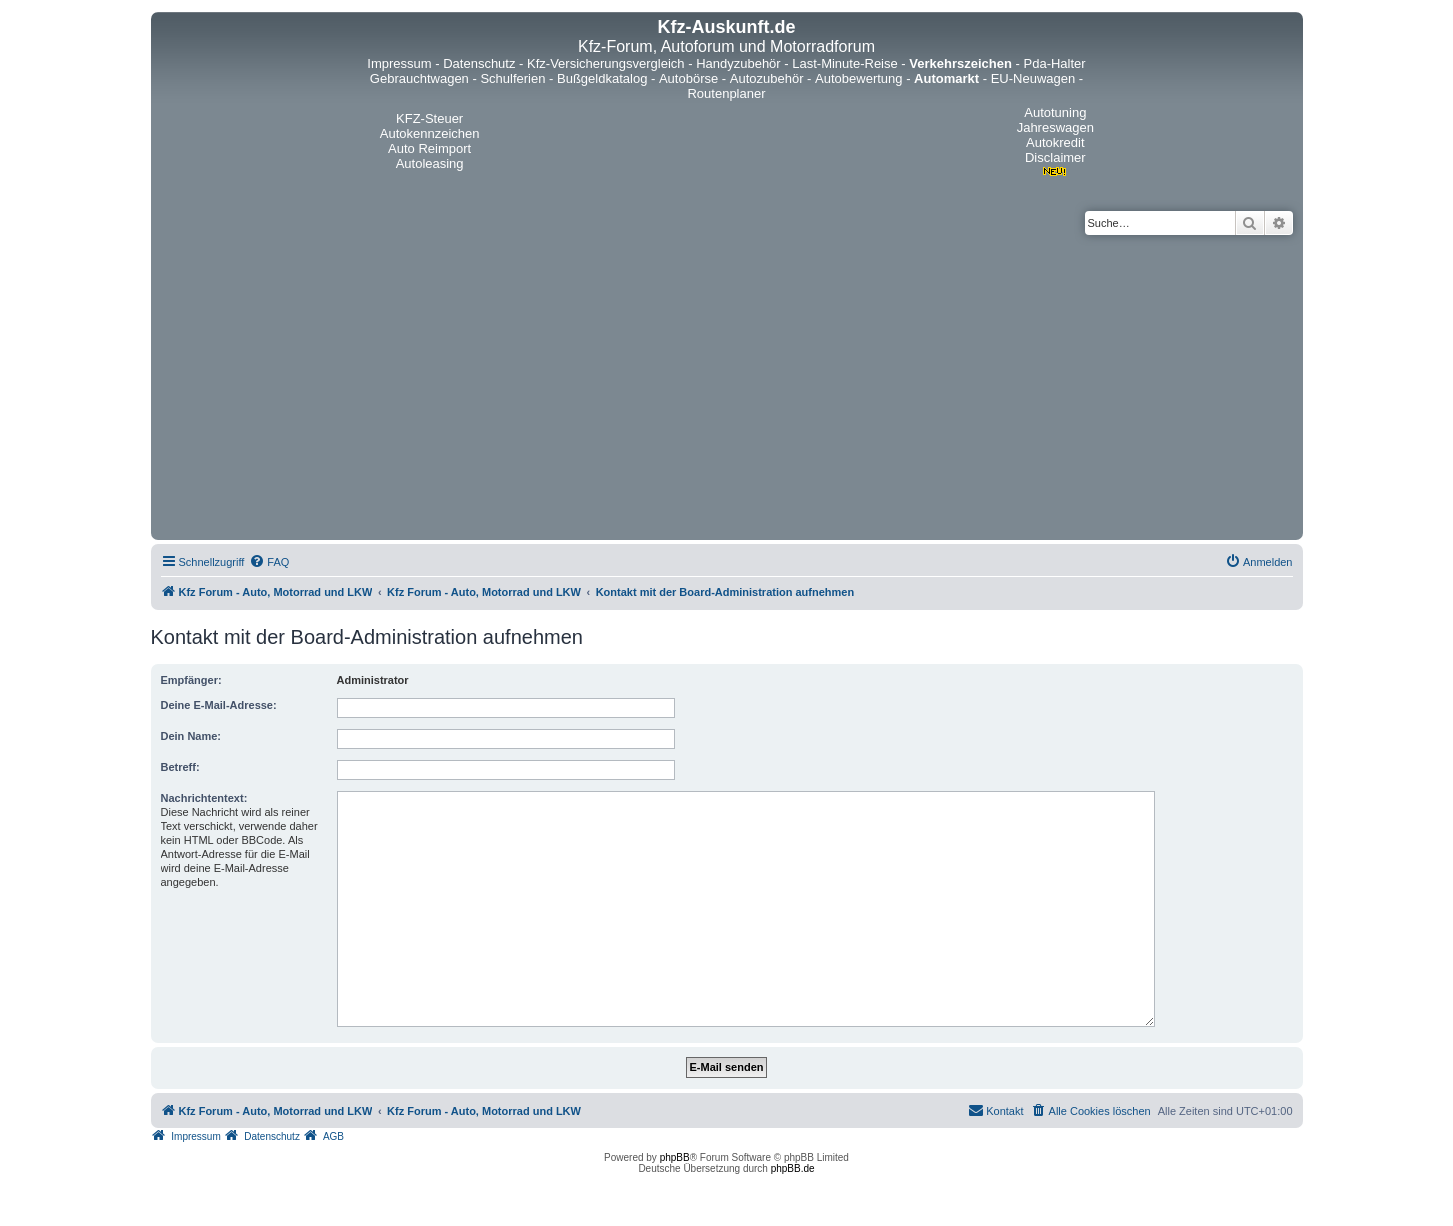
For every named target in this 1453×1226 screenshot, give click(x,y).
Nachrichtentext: (204, 798)
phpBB (675, 1157)
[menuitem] (269, 562)
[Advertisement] (727, 385)
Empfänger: (191, 680)
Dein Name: (191, 736)
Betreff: (180, 767)
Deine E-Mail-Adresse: (219, 705)
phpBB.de (793, 1168)
